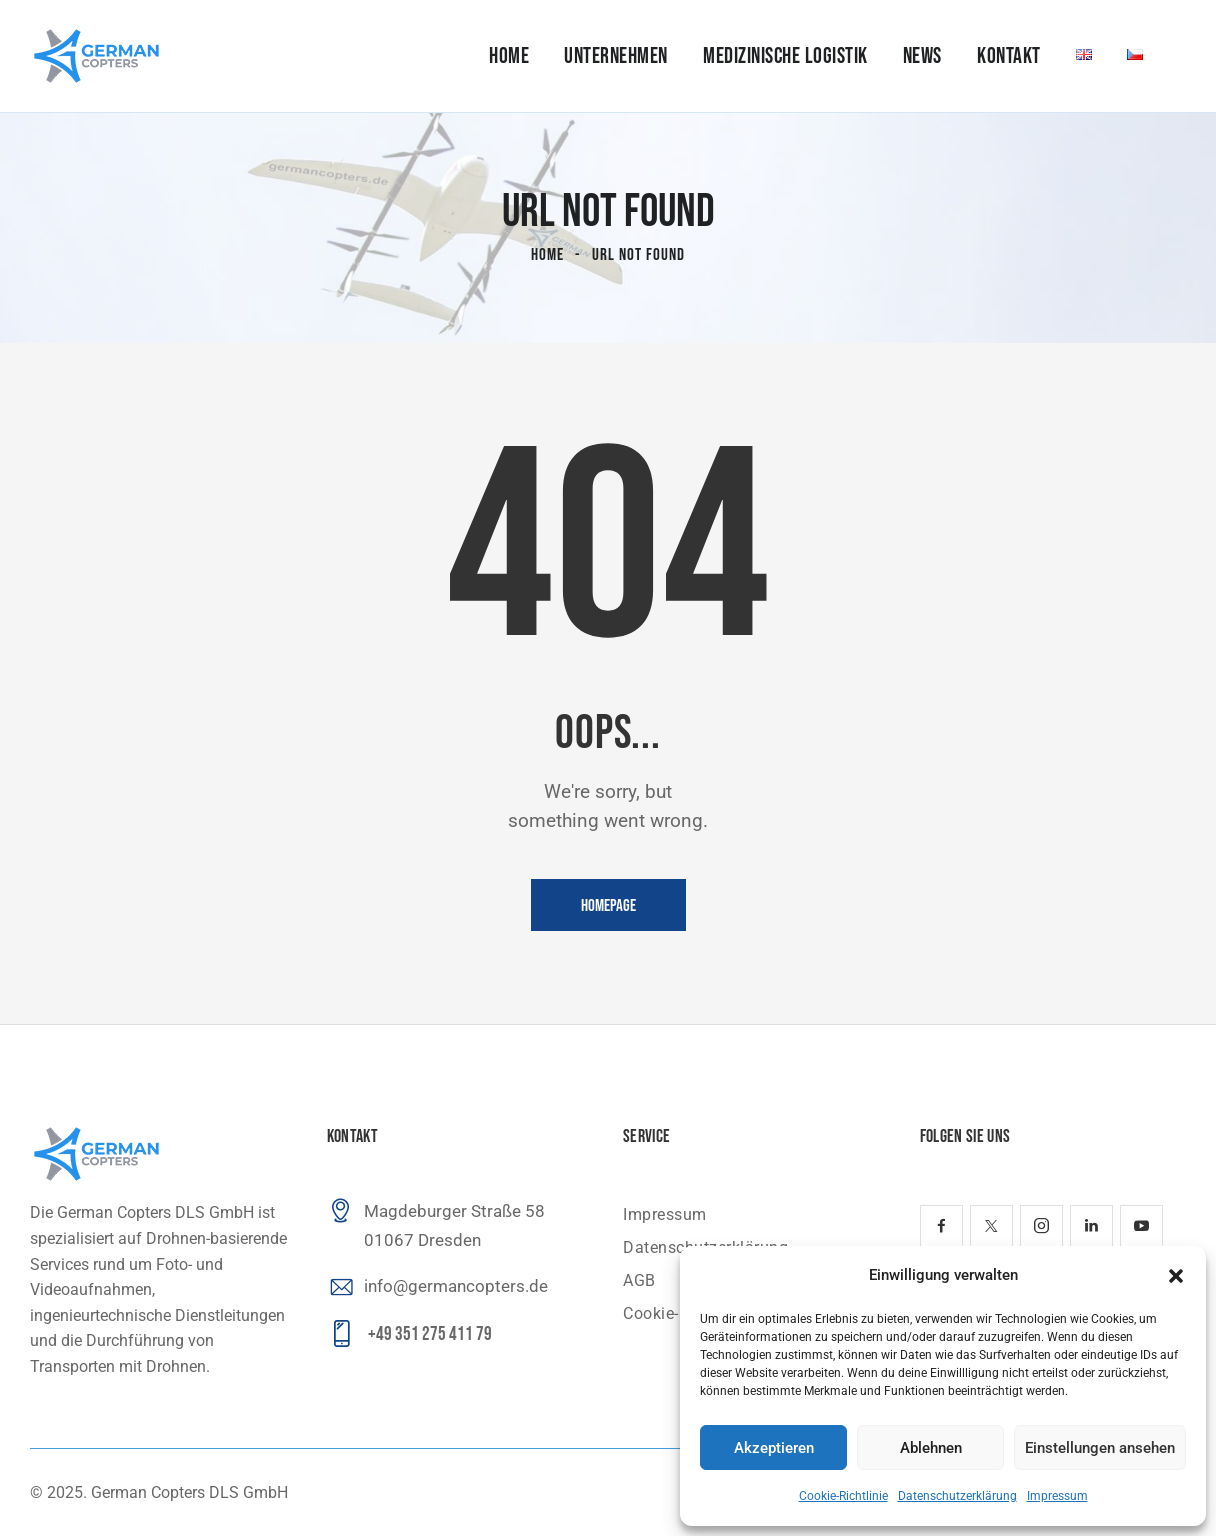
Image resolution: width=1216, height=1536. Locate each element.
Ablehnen (931, 1448)
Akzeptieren (774, 1448)
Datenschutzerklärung (957, 1496)
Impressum (1057, 1496)
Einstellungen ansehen (1100, 1448)
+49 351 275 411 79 (430, 1334)
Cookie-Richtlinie (843, 1496)
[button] (1176, 1276)
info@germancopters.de (456, 1286)
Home (547, 255)
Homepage (608, 906)
